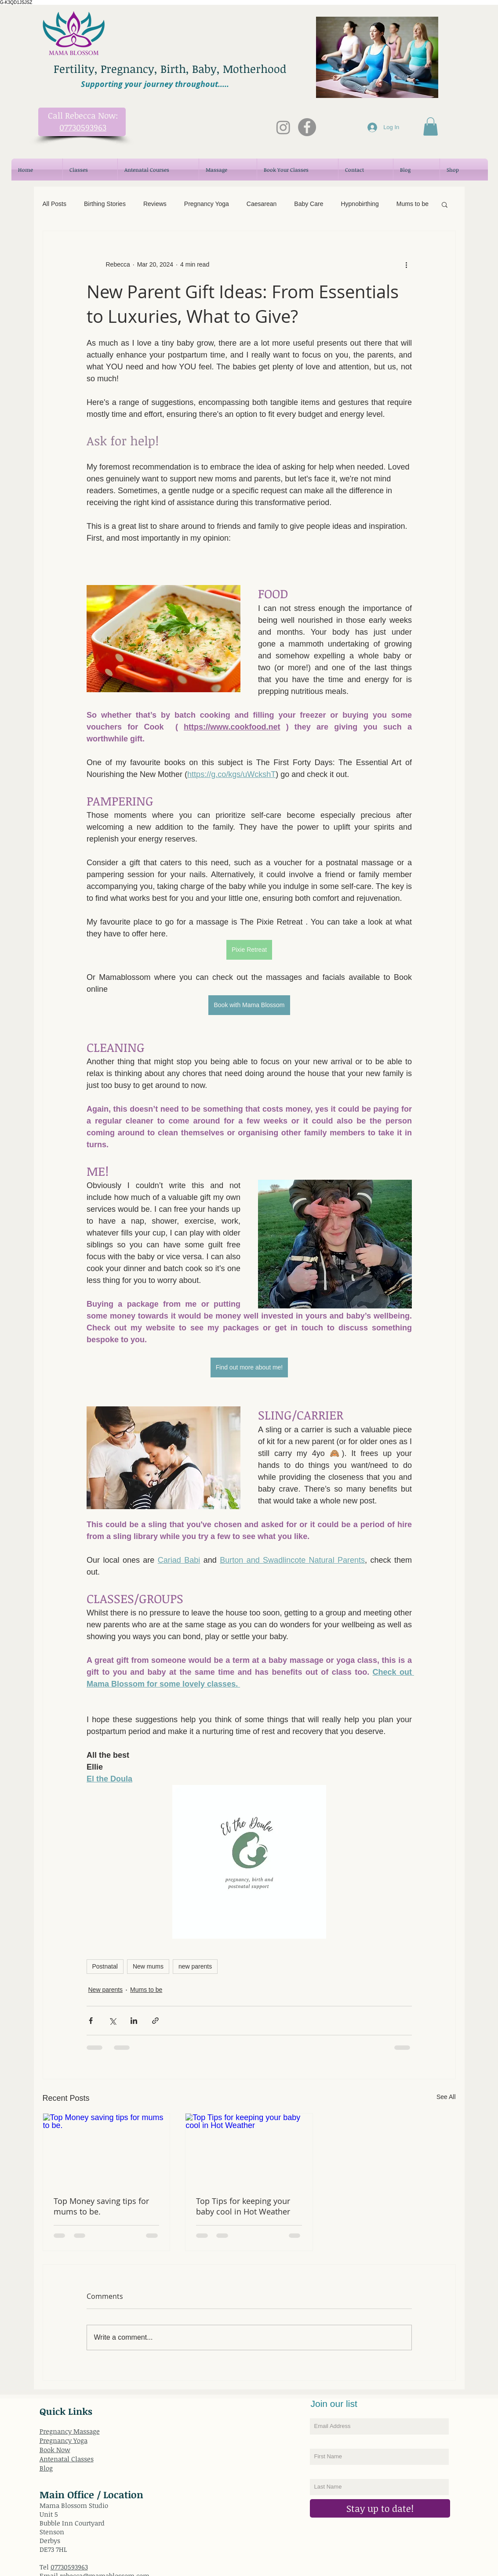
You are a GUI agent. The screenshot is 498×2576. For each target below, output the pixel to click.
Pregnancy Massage (70, 2431)
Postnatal (105, 1966)
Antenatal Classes (67, 2458)
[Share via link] (155, 2020)
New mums (148, 1966)
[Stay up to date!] (380, 2508)
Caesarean (262, 203)
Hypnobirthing (359, 203)
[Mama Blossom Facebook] (307, 127)
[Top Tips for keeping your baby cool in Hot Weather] (249, 2149)
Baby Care (308, 203)
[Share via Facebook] (91, 2020)
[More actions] (406, 264)
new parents (195, 1966)
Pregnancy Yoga (206, 203)
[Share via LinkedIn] (134, 2020)
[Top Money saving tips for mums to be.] (106, 2149)
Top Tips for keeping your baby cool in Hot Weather (243, 2206)
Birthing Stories (105, 203)
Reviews (155, 203)
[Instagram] (283, 127)
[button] (430, 126)
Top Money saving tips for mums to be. (101, 2206)
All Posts (54, 203)
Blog (46, 2468)
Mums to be (412, 203)
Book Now (55, 2449)
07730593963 (69, 2566)
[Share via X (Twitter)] (112, 2020)
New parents (105, 1989)
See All (446, 2096)
